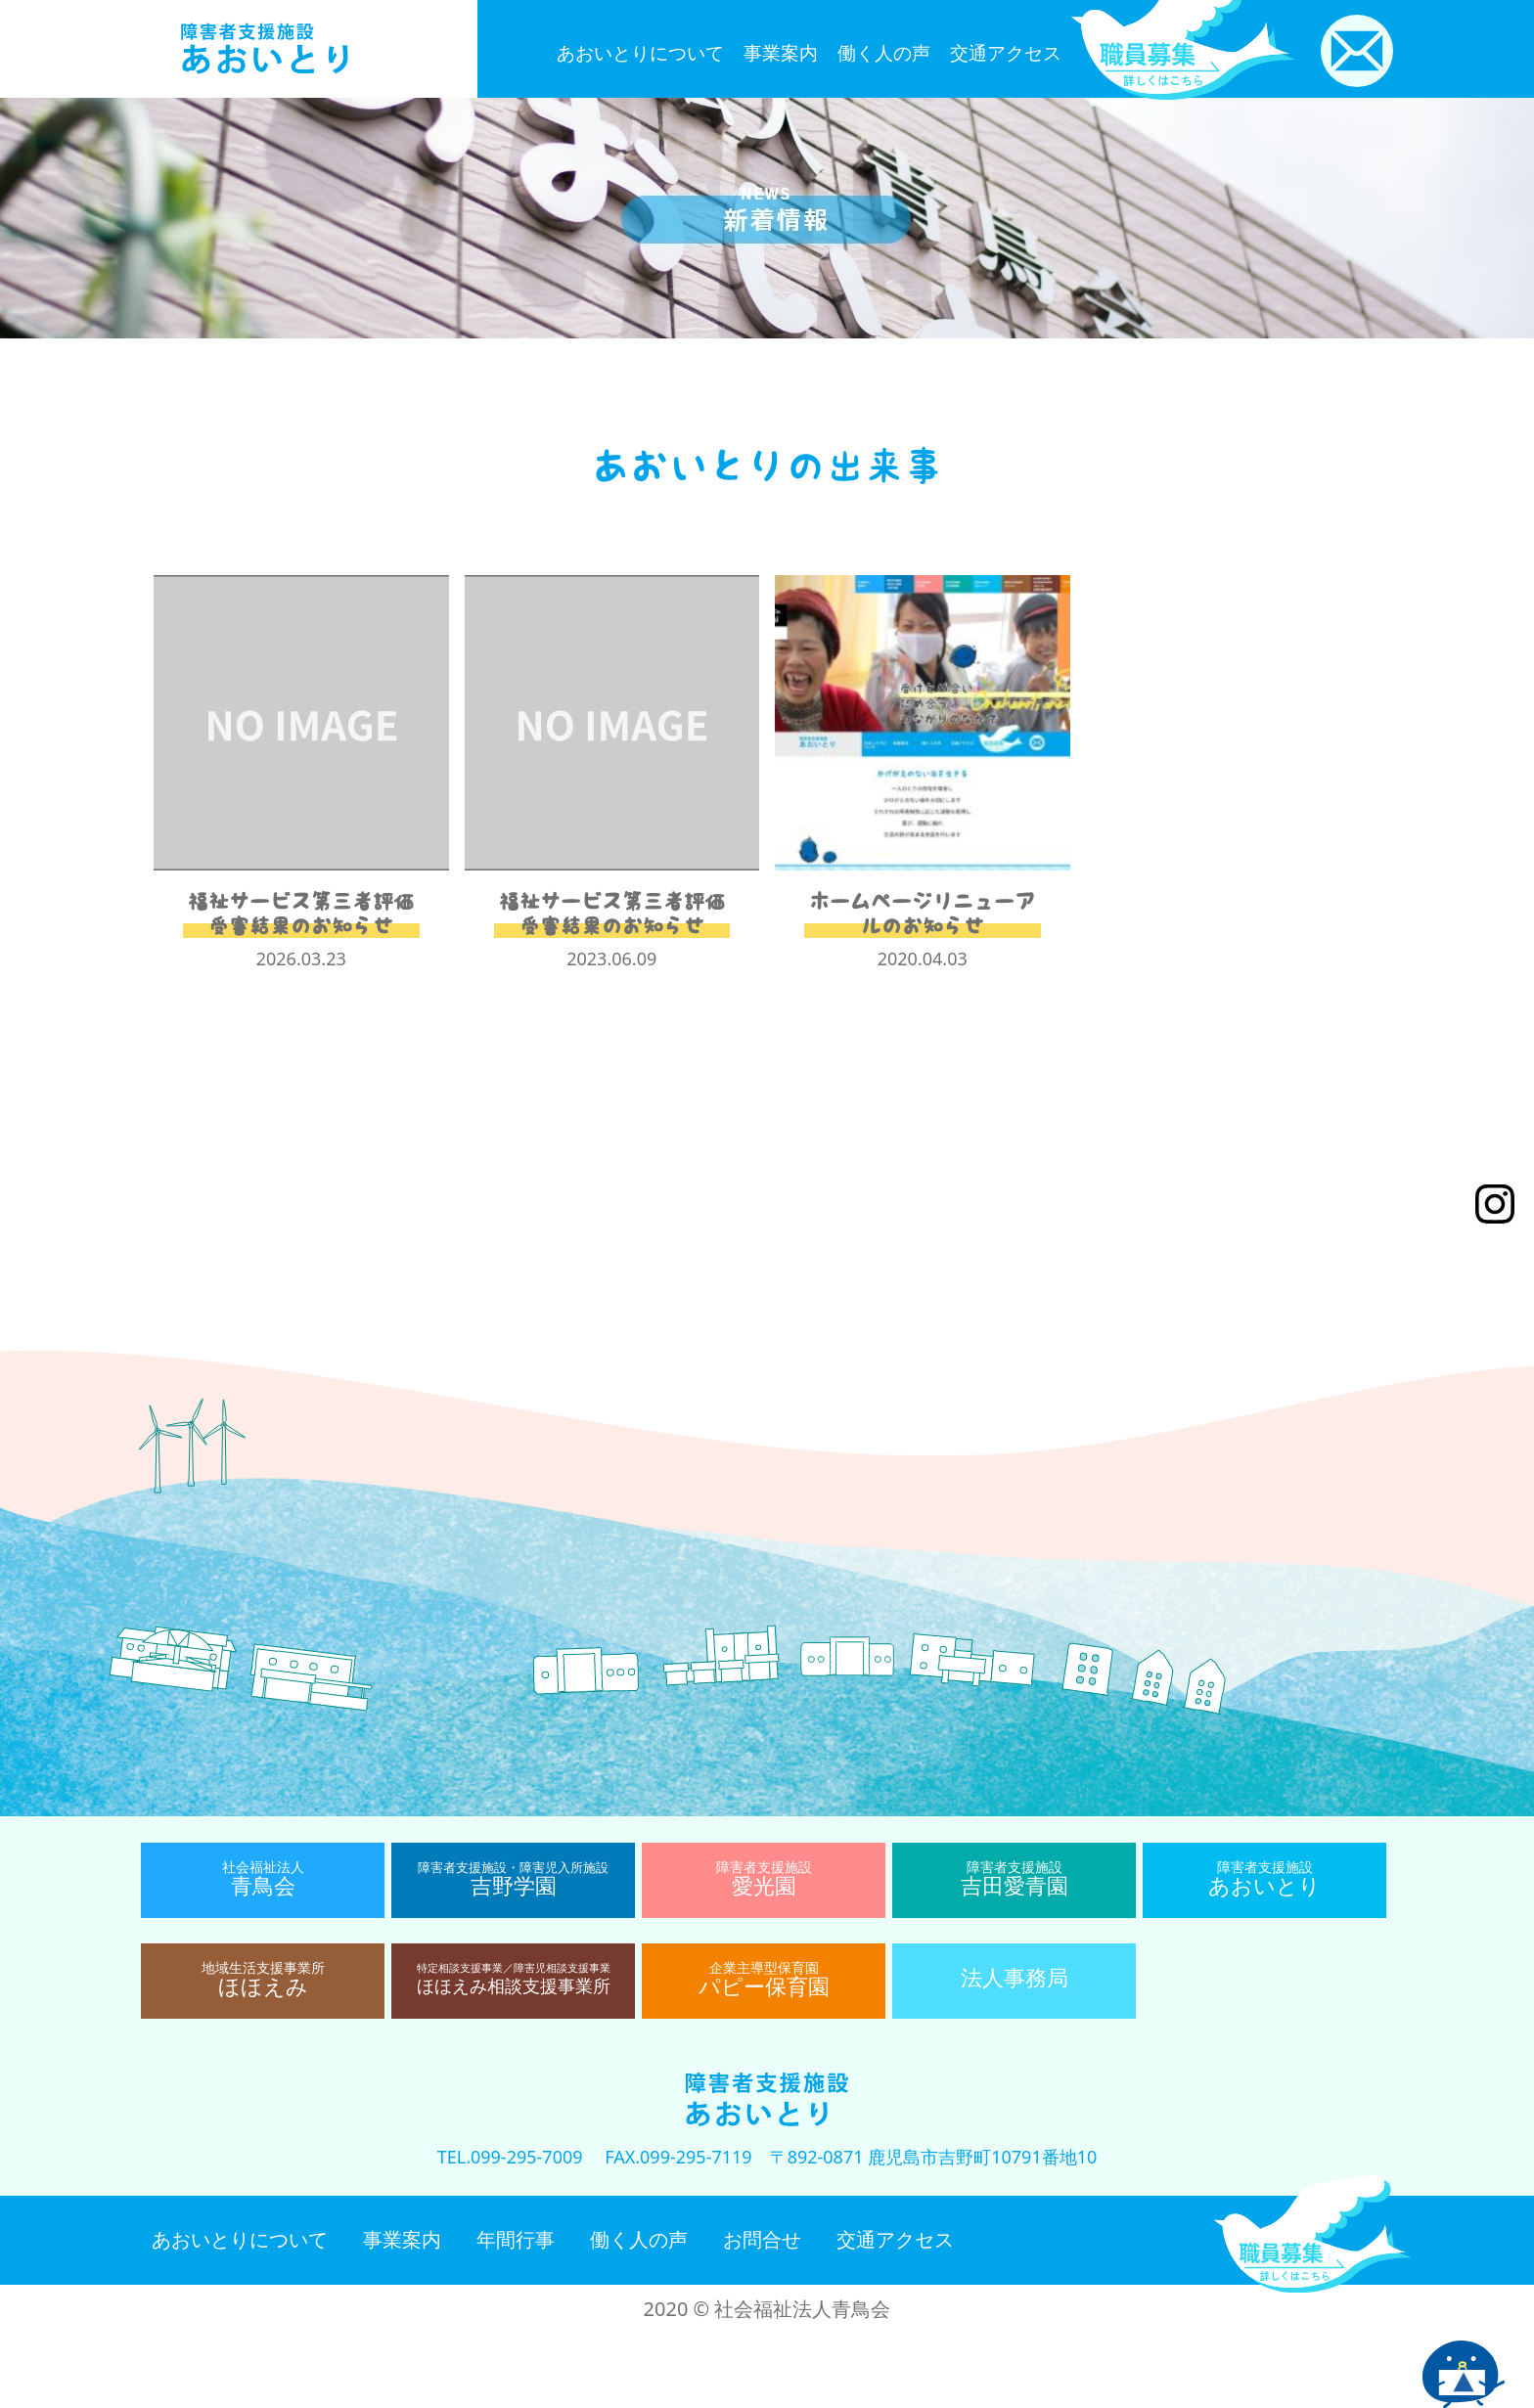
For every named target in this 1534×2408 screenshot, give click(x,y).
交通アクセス (1005, 53)
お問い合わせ (1357, 51)
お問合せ (762, 2239)
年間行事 (515, 2239)
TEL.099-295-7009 (510, 2156)
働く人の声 (883, 53)
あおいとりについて (640, 53)
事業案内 (781, 53)
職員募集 (1313, 2234)
